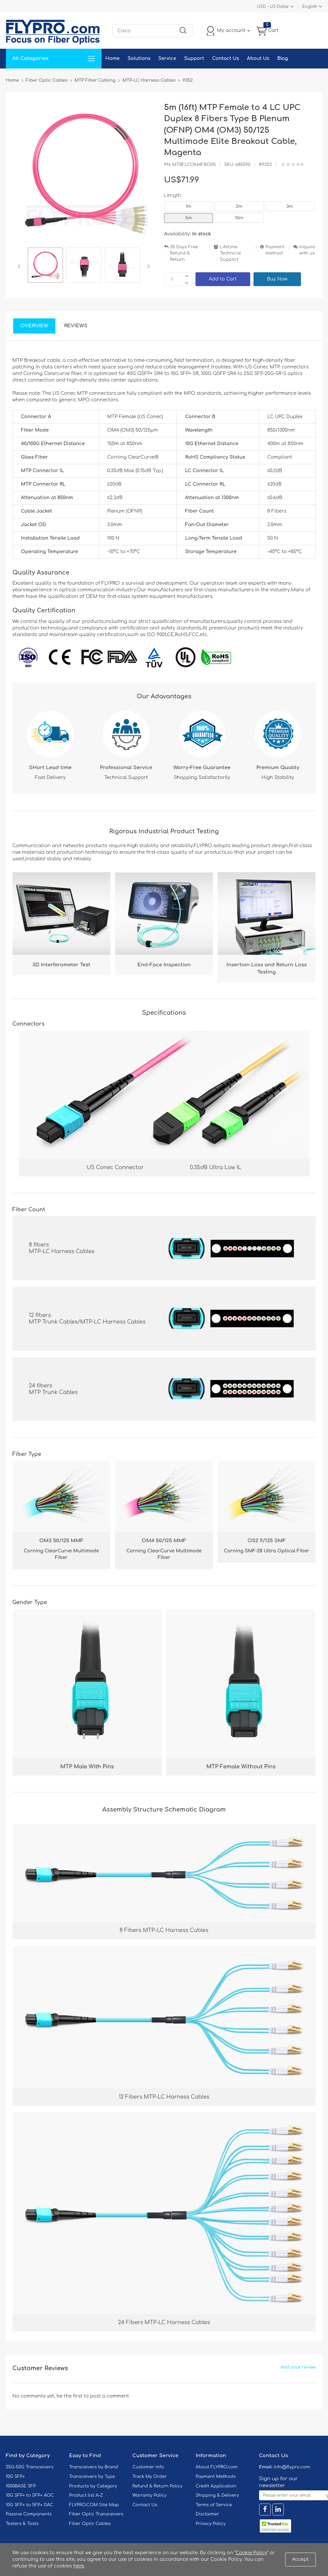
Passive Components (29, 2514)
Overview (34, 326)
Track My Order (150, 2476)
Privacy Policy (211, 2523)
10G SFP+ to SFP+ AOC (30, 2495)
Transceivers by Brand (93, 2467)
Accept (300, 2559)
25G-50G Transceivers (29, 2467)
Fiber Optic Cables (90, 2523)
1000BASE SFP (21, 2486)
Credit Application (216, 2486)
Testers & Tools (22, 2523)
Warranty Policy (150, 2495)
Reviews (75, 326)
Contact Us (225, 58)
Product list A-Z (86, 2495)
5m (188, 218)
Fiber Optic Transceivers (96, 2514)
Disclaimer (207, 2514)
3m (289, 206)
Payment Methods (216, 2476)
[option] (45, 266)
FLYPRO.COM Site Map (94, 2505)
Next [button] (147, 266)
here (79, 2565)
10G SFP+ (15, 2476)
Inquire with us (307, 250)
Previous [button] (20, 266)
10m (239, 218)
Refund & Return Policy (158, 2486)
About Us (258, 58)
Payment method (274, 250)
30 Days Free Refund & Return (184, 253)
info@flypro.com (292, 2467)
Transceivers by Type (92, 2476)
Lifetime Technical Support (230, 253)
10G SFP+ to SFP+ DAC (29, 2505)
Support (194, 58)
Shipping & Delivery (217, 2495)
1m (188, 206)
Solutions (139, 58)
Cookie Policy (251, 2552)
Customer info (148, 2467)
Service (167, 58)
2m (239, 206)
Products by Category (93, 2486)
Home (112, 58)
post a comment (109, 2396)
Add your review (298, 2367)
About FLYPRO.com (217, 2467)
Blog (282, 58)
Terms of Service (214, 2505)
